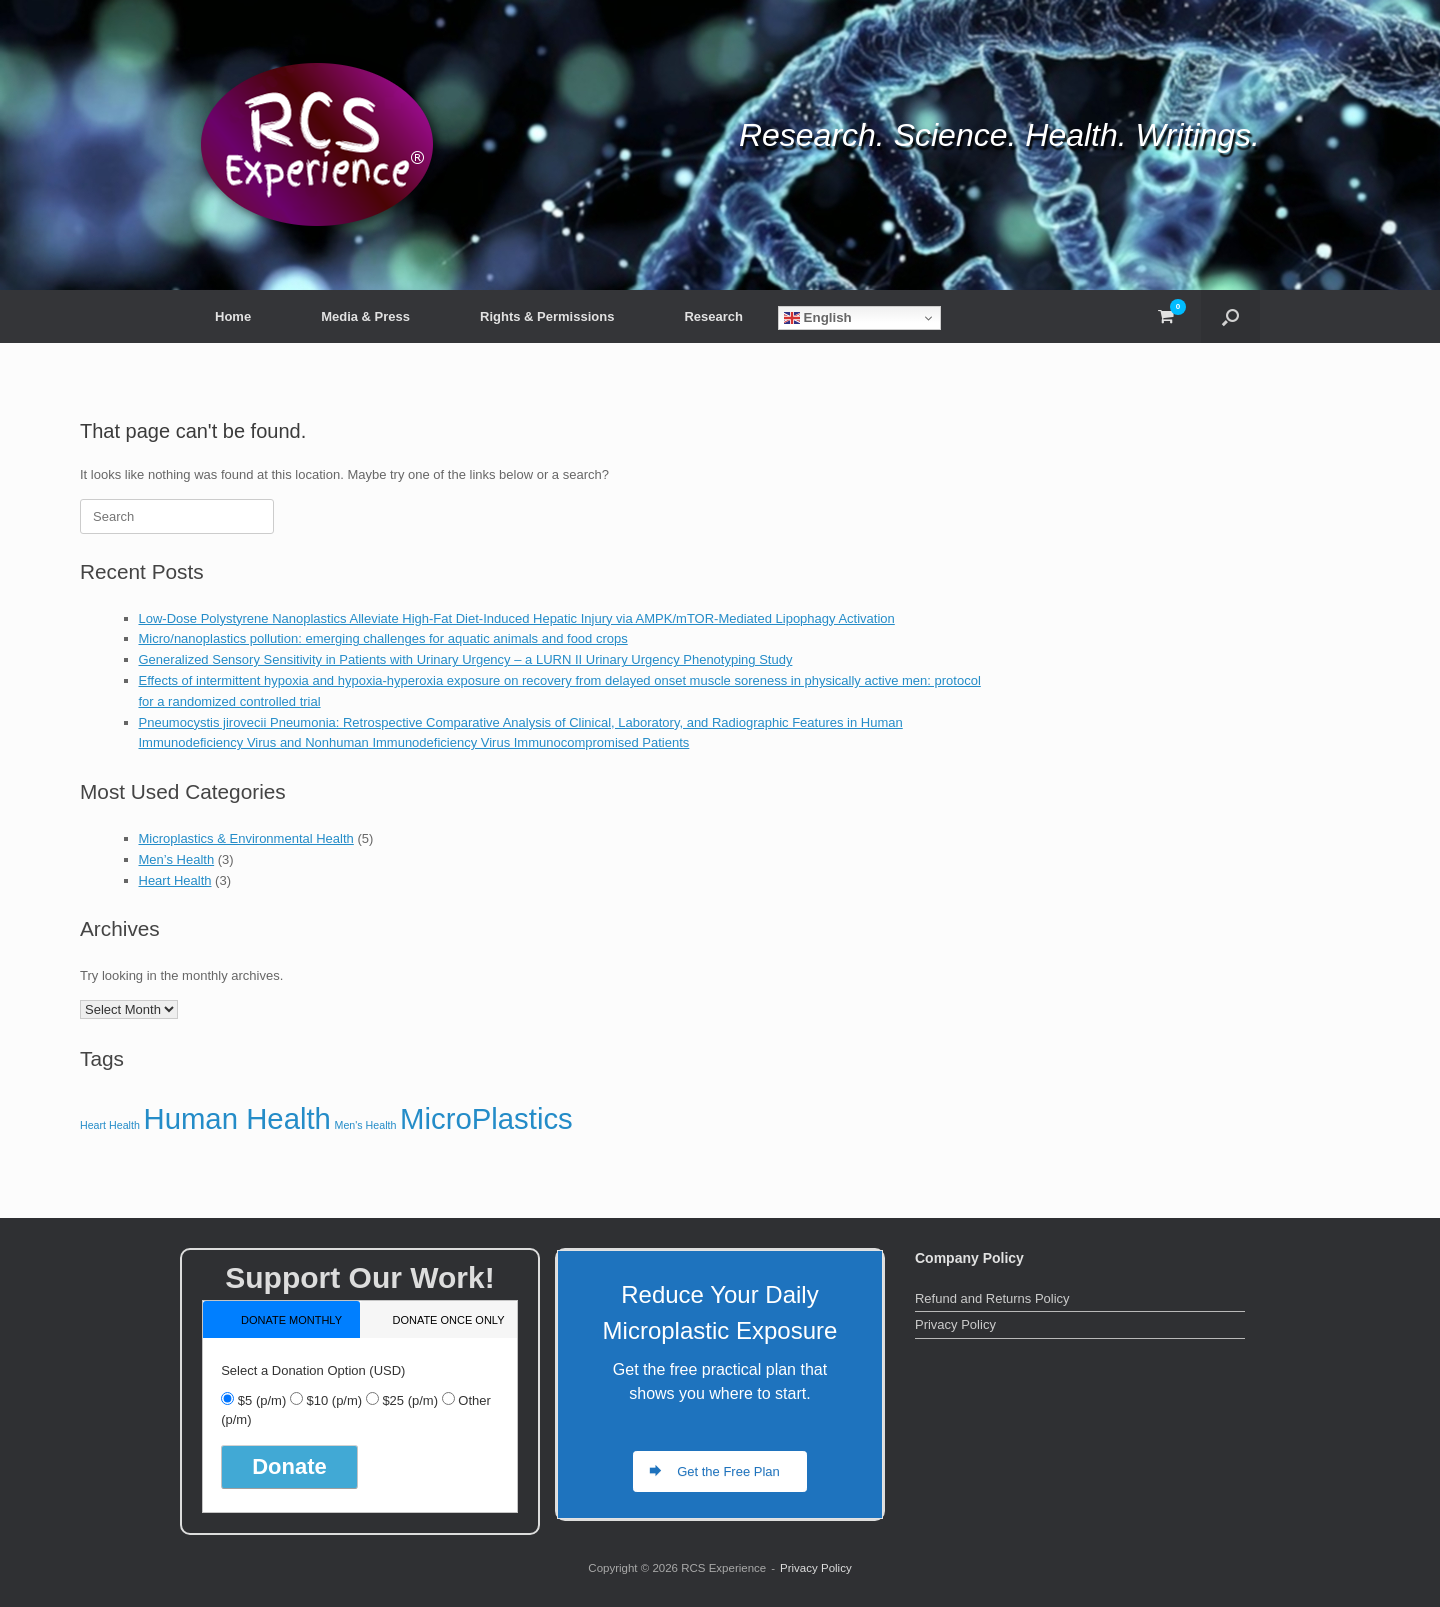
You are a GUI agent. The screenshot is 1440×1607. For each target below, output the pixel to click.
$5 (262, 1400)
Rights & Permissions (547, 316)
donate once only (448, 1320)
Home (233, 316)
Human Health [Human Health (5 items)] (236, 1118)
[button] (1230, 316)
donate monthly (291, 1320)
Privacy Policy (955, 1324)
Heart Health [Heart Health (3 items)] (110, 1125)
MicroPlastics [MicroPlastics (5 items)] (486, 1118)
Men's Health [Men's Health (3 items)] (366, 1125)
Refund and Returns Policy (992, 1298)
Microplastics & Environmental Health (246, 838)
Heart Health (175, 880)
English (818, 318)
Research (713, 316)
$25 (410, 1400)
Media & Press (365, 316)
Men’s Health (177, 859)
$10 (334, 1400)
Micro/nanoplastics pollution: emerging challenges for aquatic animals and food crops (383, 638)
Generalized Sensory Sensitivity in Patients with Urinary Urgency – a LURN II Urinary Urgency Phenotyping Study (466, 659)
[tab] (281, 1319)
